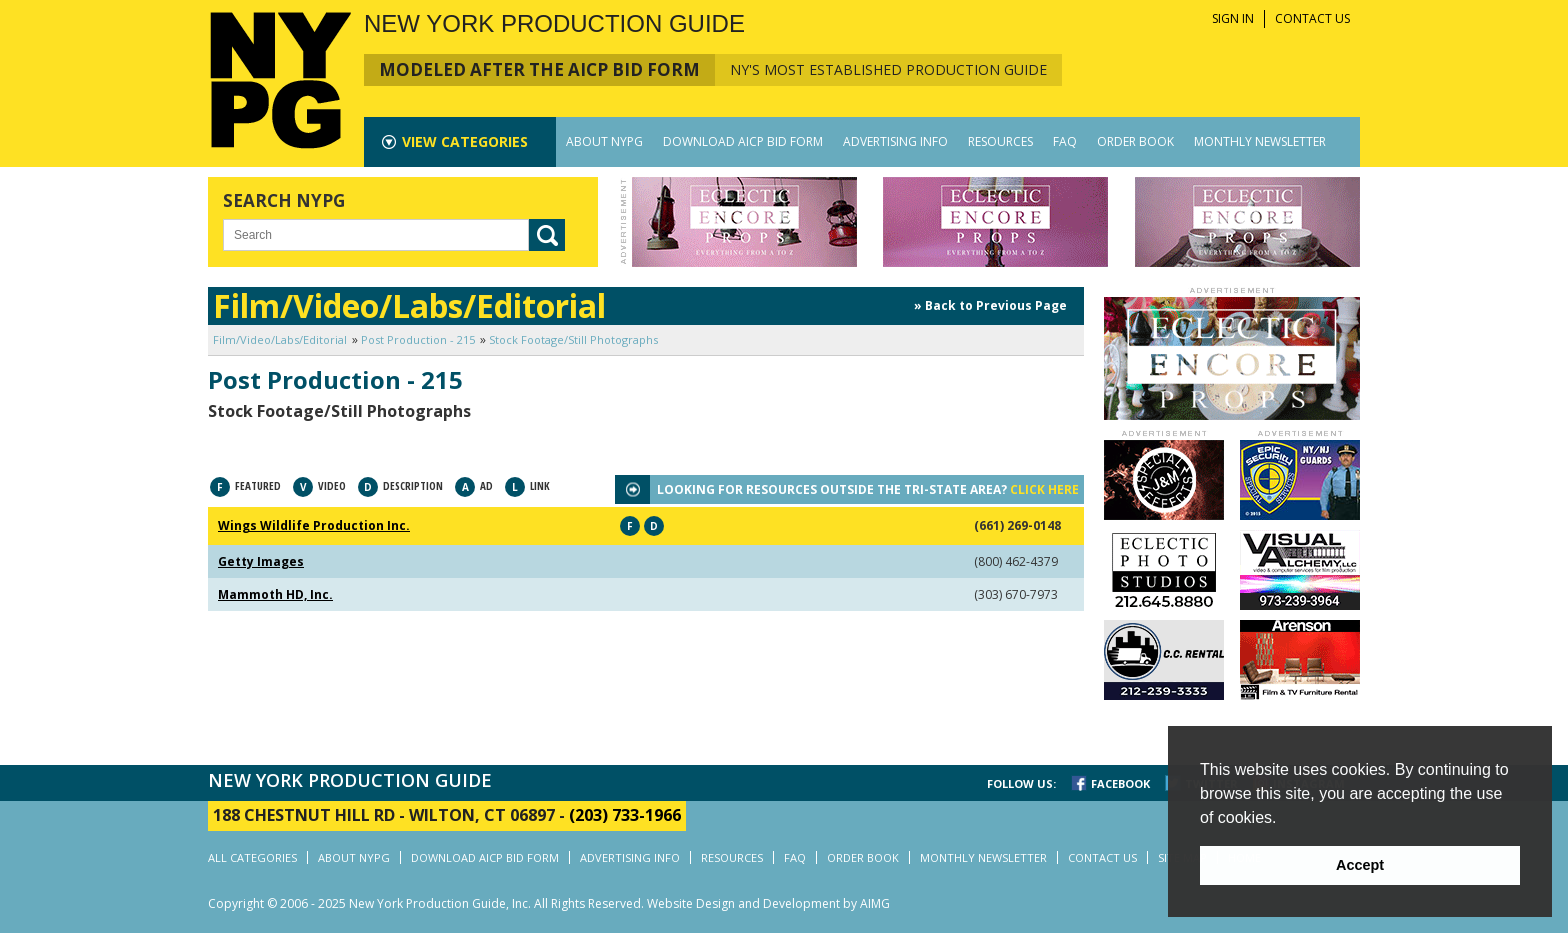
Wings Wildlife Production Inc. (314, 525)
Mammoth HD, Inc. (275, 594)
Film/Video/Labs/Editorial (280, 339)
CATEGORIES (465, 141)
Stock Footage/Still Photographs (573, 339)
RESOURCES (1000, 141)
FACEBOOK (1120, 783)
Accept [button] (1360, 865)
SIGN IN (1233, 18)
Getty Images (261, 561)
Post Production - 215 (418, 339)
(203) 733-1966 (625, 815)
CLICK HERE (1044, 489)
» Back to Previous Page (990, 305)
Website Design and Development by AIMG (768, 903)
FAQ (1065, 141)
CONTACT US (1312, 18)
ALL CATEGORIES (252, 857)
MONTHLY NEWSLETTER (1260, 141)
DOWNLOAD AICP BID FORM (743, 141)
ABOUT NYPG (604, 141)
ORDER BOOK (1135, 141)
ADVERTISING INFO (895, 141)
